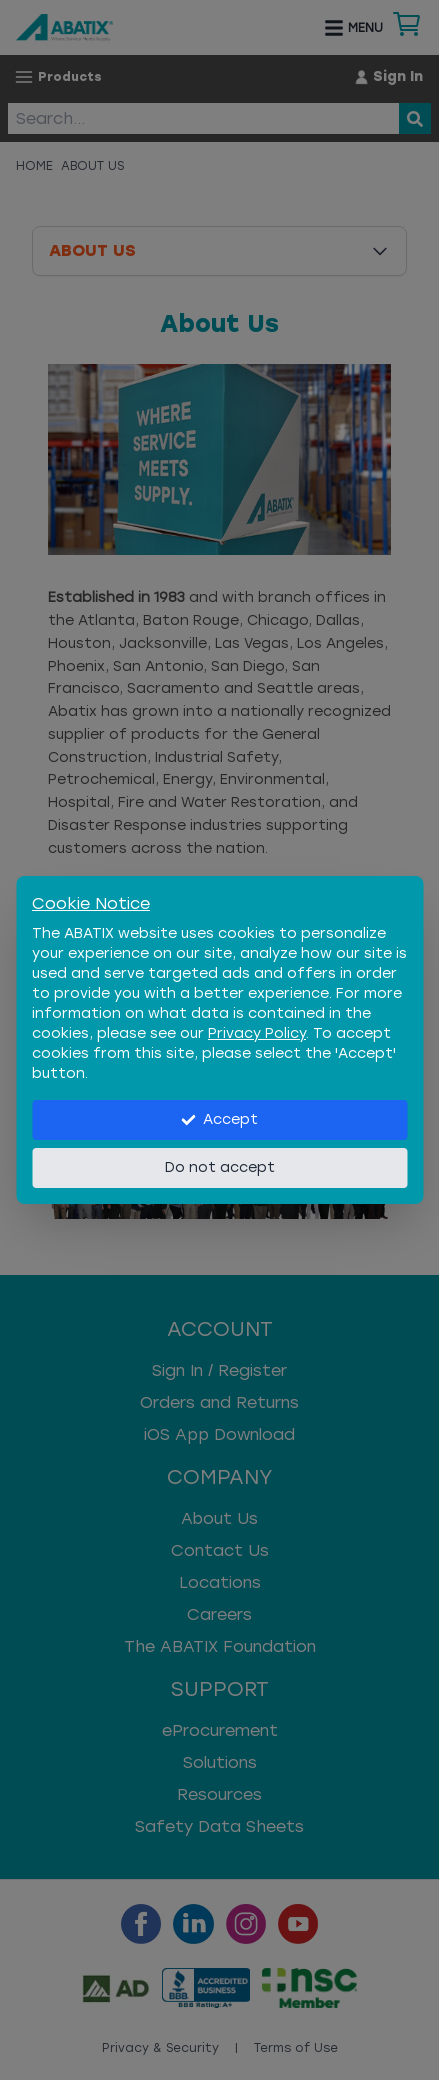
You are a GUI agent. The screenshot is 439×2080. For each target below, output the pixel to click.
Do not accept (220, 1167)
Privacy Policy (257, 1033)
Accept (219, 1119)
